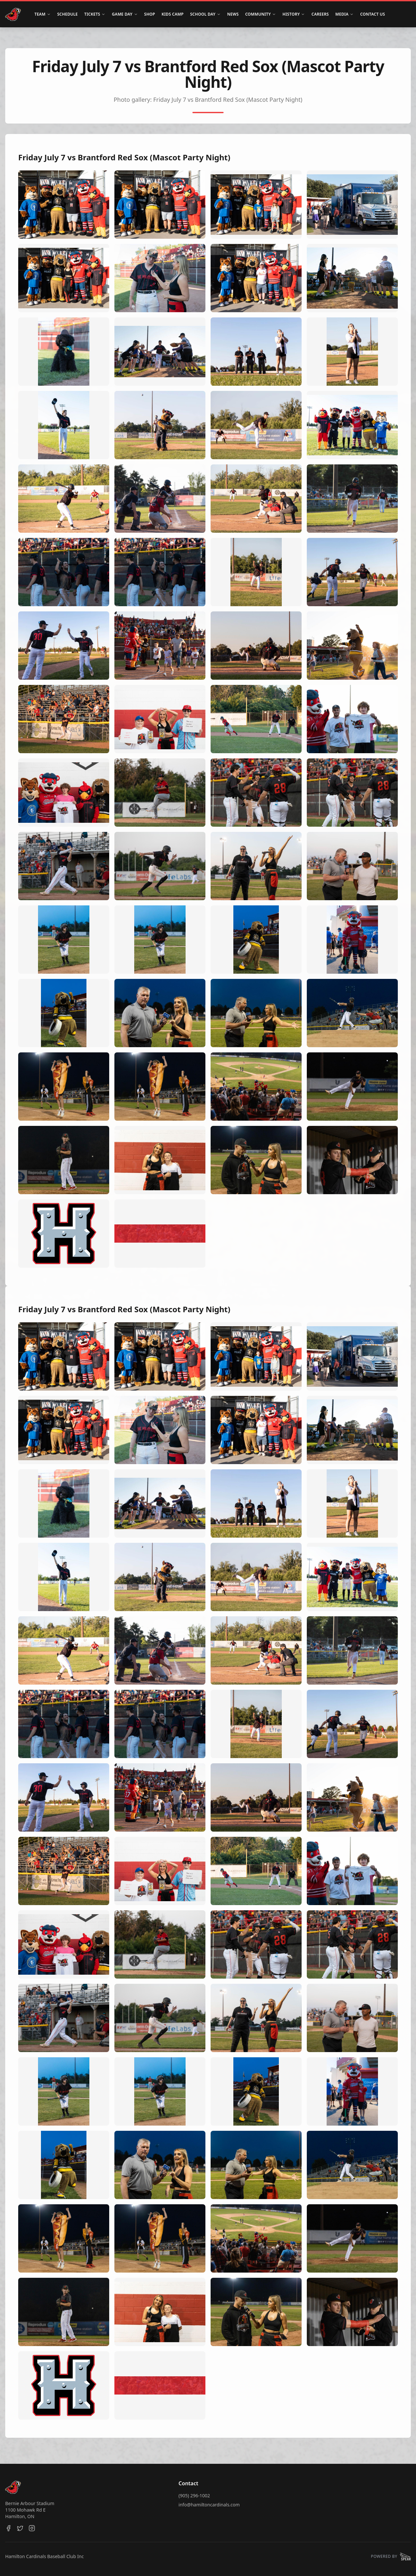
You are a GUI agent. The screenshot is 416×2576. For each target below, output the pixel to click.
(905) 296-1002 (194, 2495)
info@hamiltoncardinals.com (209, 2505)
